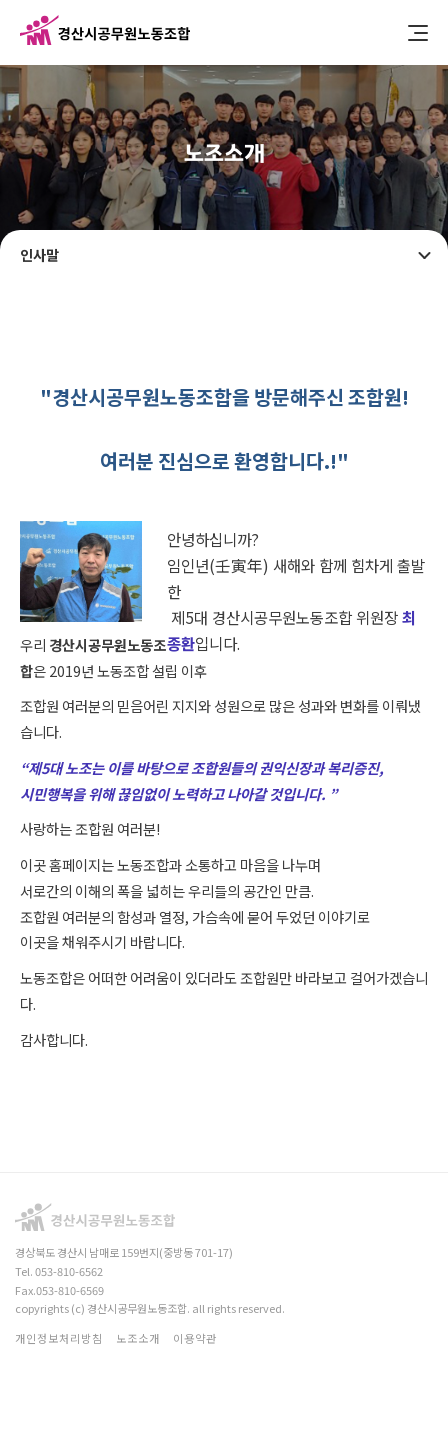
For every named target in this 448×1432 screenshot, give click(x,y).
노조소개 (138, 1338)
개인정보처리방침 (59, 1338)
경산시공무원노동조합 (105, 32)
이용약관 (195, 1338)
